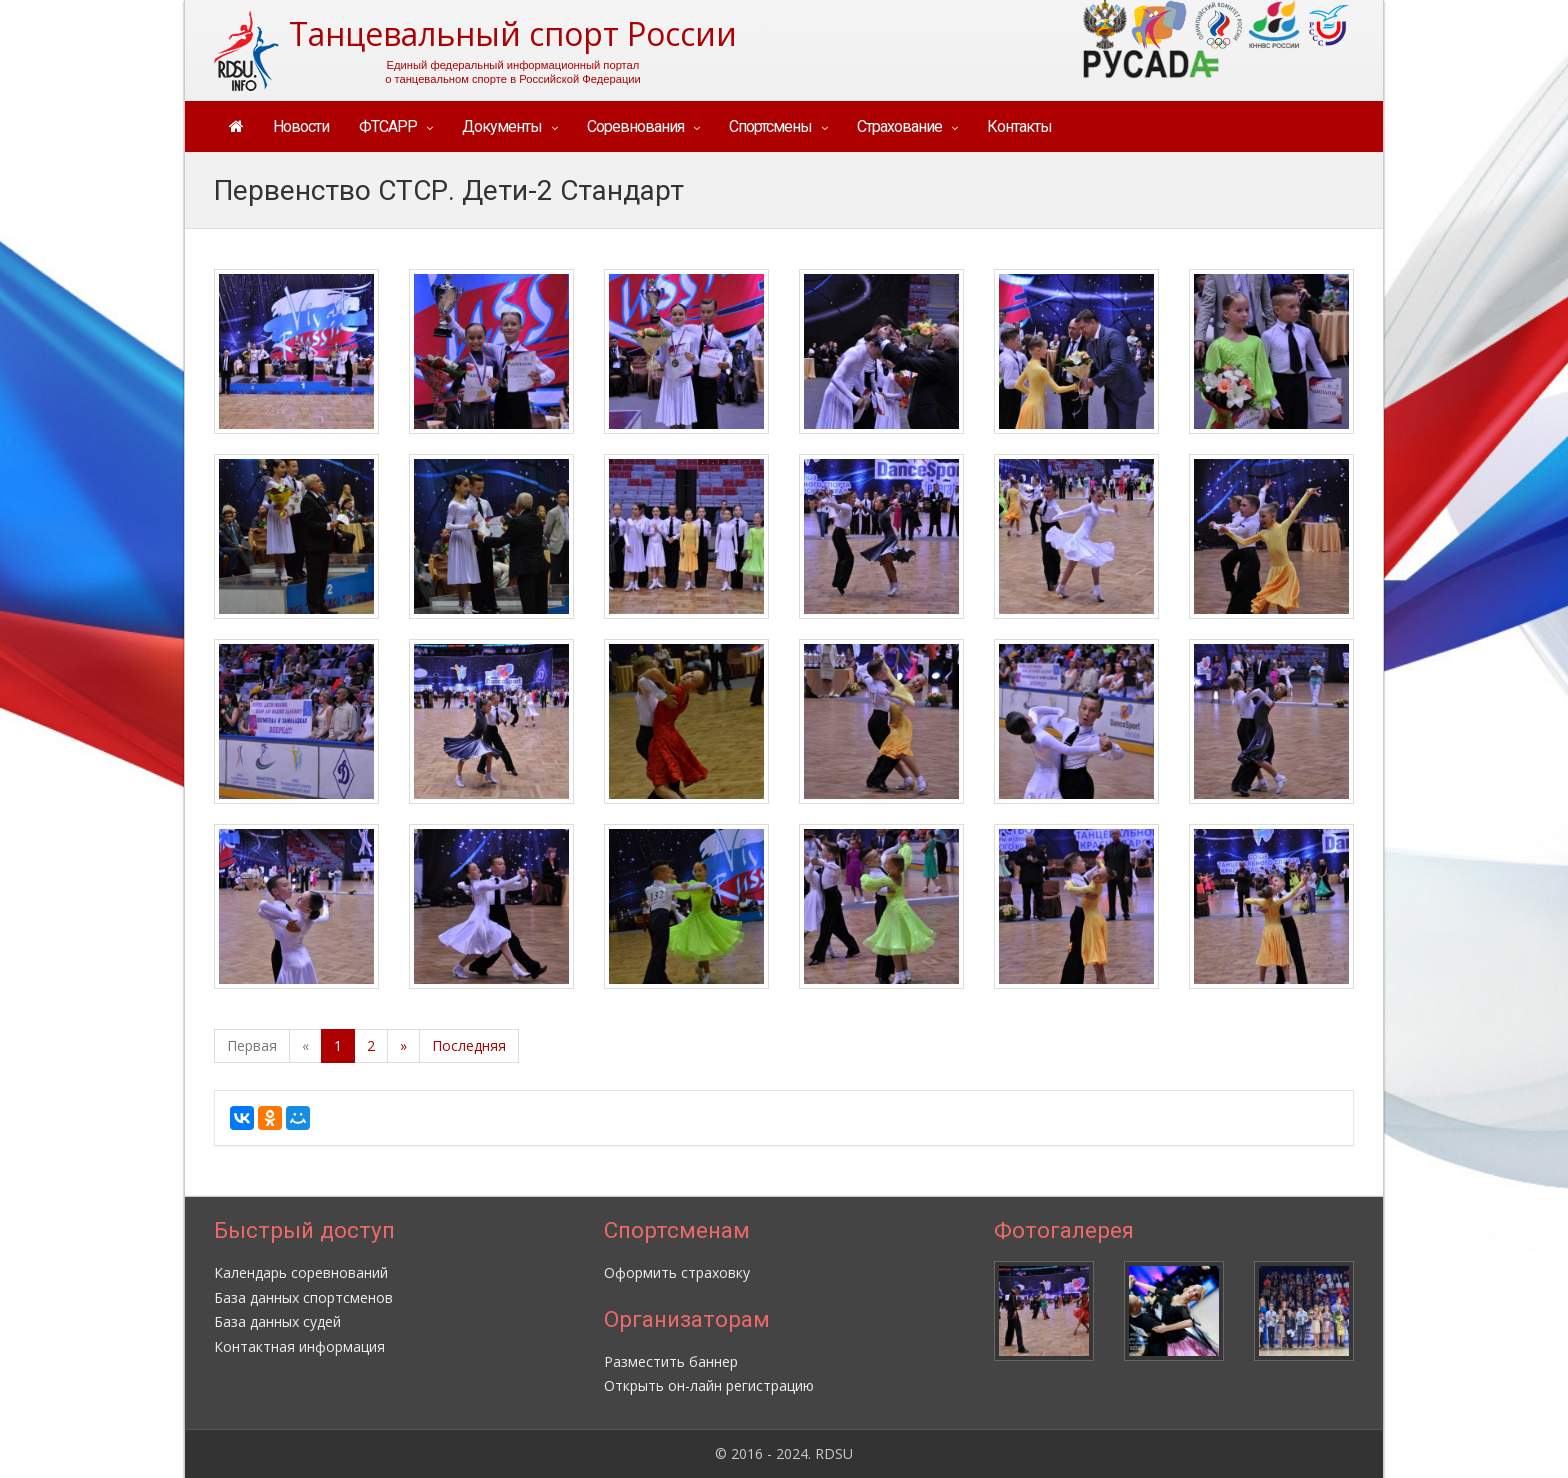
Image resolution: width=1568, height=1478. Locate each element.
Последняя (469, 1045)
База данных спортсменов (303, 1297)
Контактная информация (299, 1346)
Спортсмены (770, 126)
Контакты (1019, 126)
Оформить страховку (677, 1272)
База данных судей (277, 1321)
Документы (502, 126)
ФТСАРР (388, 126)
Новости (301, 126)
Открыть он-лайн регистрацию (709, 1385)
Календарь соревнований (301, 1272)
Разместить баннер (671, 1361)
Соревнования (635, 126)
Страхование (899, 126)
